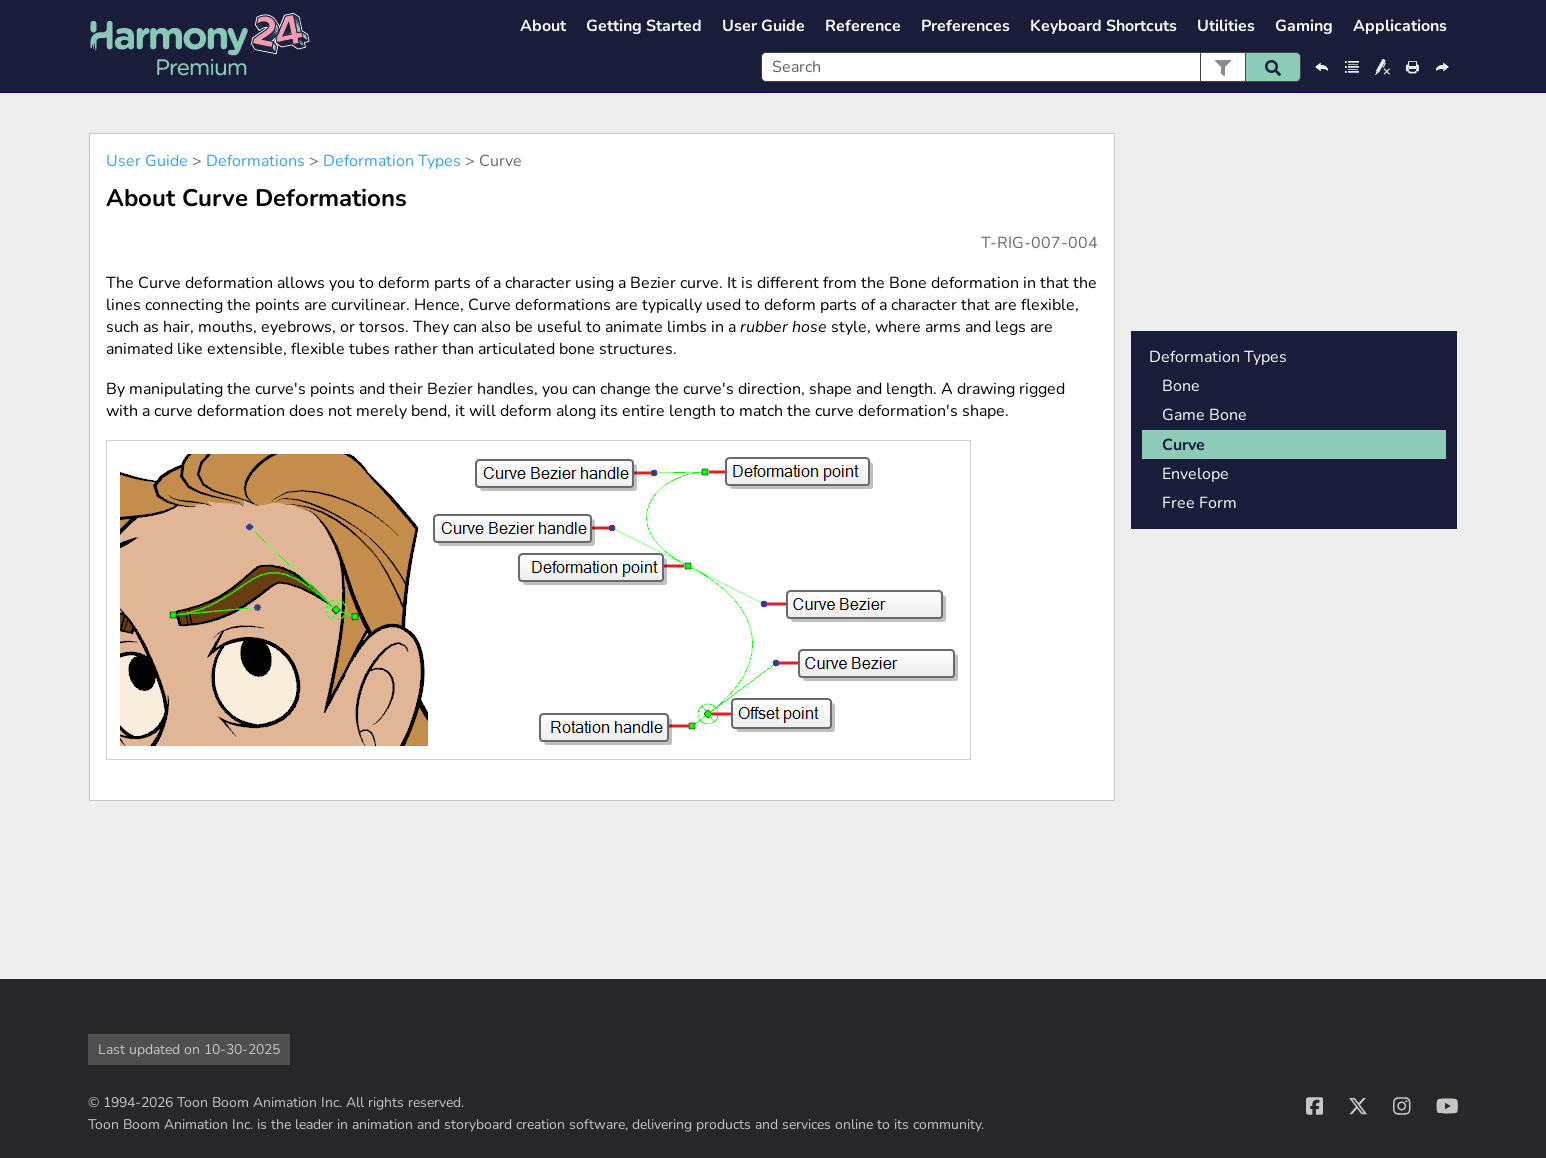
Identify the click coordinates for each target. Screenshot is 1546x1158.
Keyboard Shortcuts (1103, 26)
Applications (1400, 26)
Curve (1183, 445)
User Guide (763, 26)
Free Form (1199, 503)
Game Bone (1204, 415)
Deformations (255, 161)
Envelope (1195, 474)
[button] (1222, 67)
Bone (1181, 386)
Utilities (1226, 26)
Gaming (1304, 26)
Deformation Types (392, 161)
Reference (863, 26)
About (543, 26)
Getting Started (644, 26)
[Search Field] (1031, 67)
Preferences (965, 26)
